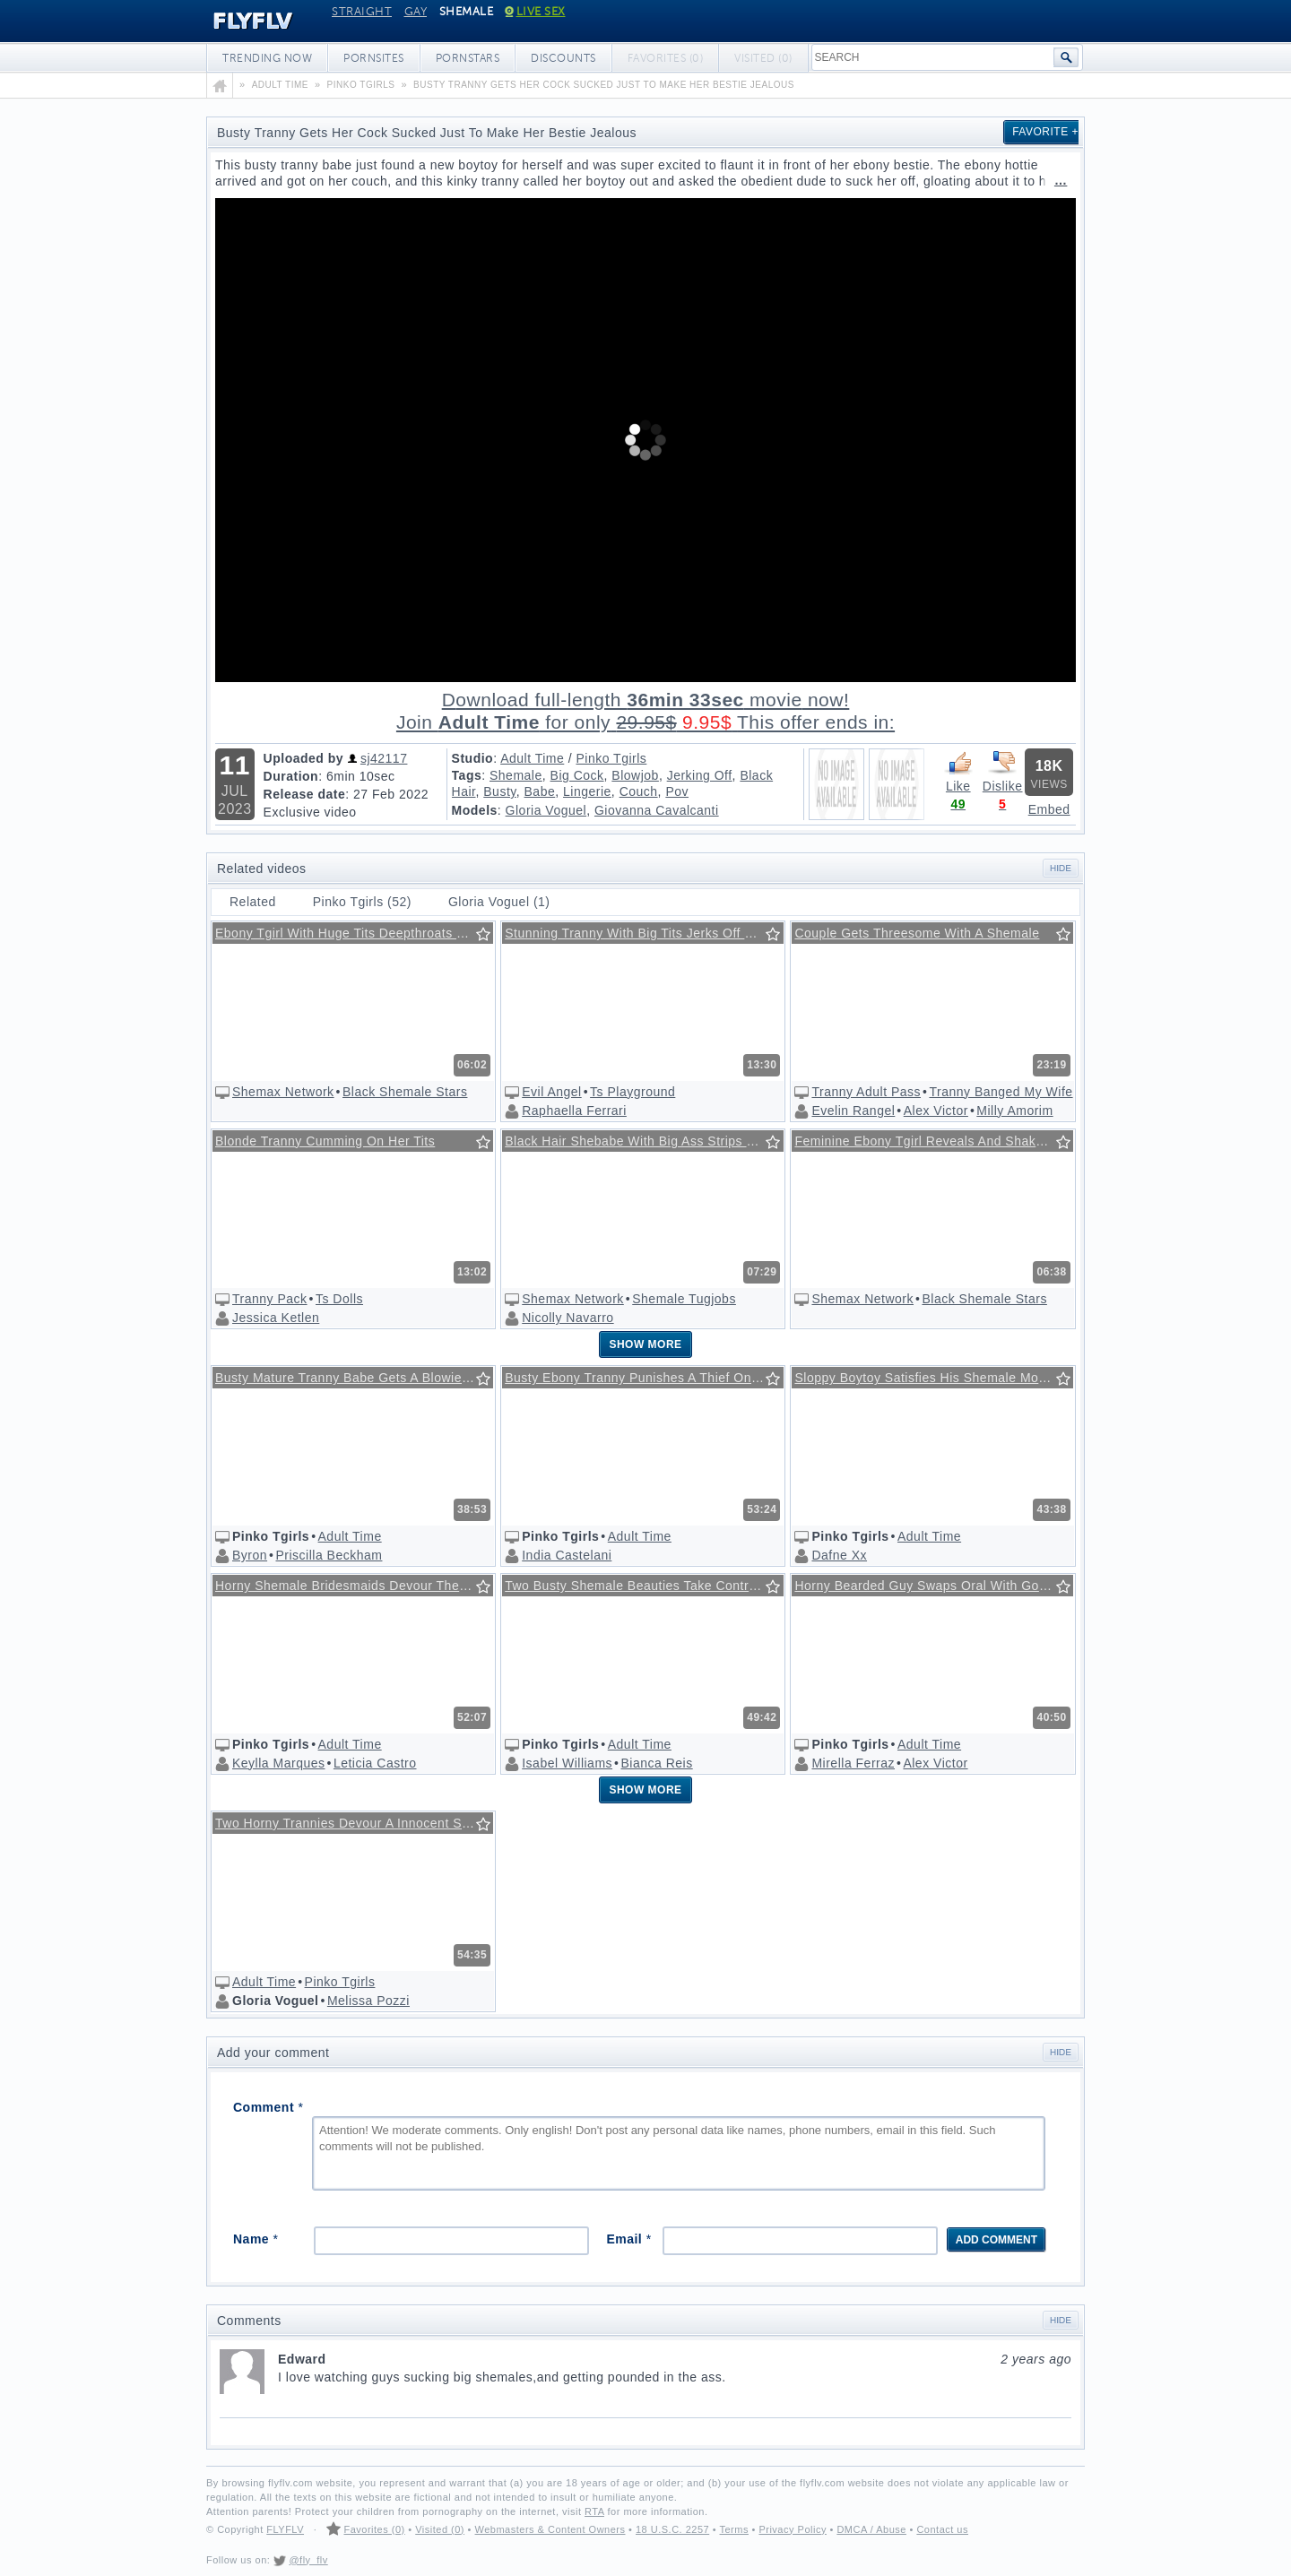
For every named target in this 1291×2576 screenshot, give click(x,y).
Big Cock (577, 775)
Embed (1049, 809)
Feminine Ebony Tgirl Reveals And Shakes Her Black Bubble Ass (933, 1141)
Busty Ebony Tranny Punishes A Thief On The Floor (644, 1377)
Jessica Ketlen (275, 1317)
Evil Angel (551, 1092)
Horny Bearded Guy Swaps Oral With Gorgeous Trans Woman (933, 1585)
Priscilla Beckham (328, 1555)
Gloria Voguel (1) (499, 902)
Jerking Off (699, 775)
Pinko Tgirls (611, 758)
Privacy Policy (792, 2529)
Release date (305, 794)
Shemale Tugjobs (684, 1299)
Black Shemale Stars (404, 1092)
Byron (249, 1555)
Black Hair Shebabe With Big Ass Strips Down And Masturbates (644, 1141)
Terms (733, 2529)
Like (958, 770)
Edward (674, 2359)
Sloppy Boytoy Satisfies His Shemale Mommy (930, 1377)
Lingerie (587, 791)
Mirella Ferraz (853, 1763)
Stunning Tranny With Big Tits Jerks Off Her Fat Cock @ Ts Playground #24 (644, 933)
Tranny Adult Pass (866, 1092)
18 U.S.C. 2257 (672, 2529)
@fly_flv (308, 2559)
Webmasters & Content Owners (550, 2529)
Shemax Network (283, 1092)
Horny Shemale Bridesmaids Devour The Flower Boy (354, 1585)
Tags (467, 775)
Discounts (563, 58)
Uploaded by (304, 758)
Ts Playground (632, 1092)
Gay (416, 11)
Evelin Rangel (853, 1110)
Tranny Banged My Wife (1000, 1092)
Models (475, 810)
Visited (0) (439, 2529)
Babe (540, 791)
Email (628, 2239)
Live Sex (536, 11)
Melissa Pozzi (368, 2000)
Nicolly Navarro (567, 1317)
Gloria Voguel (546, 810)
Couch (639, 791)
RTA (594, 2511)
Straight (362, 11)
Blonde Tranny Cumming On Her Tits (325, 1141)
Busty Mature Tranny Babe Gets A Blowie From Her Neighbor (354, 1377)
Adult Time (532, 758)
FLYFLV (239, 21)
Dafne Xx (839, 1555)
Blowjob (635, 775)
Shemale (516, 775)
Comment (268, 2107)
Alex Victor (936, 1110)
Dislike (1002, 770)
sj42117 (384, 758)
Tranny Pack (270, 1299)
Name (255, 2239)
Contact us (942, 2529)
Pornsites (373, 58)
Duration (291, 776)
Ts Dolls (339, 1299)
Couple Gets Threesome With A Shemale (916, 933)
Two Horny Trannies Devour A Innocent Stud (348, 1823)
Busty (499, 791)
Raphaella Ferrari (574, 1110)
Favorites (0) (373, 2529)
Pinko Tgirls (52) (362, 902)
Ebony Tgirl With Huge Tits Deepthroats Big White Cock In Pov (354, 933)
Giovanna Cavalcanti (656, 810)
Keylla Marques (278, 1763)
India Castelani (566, 1555)
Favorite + (1045, 131)
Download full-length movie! (645, 711)
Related (253, 902)
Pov (677, 791)
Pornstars (468, 58)
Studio (473, 758)
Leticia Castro (375, 1763)
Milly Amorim (1014, 1110)
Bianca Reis (656, 1763)
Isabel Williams (567, 1763)
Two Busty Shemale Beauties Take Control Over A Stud (644, 1585)
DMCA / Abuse (871, 2529)
